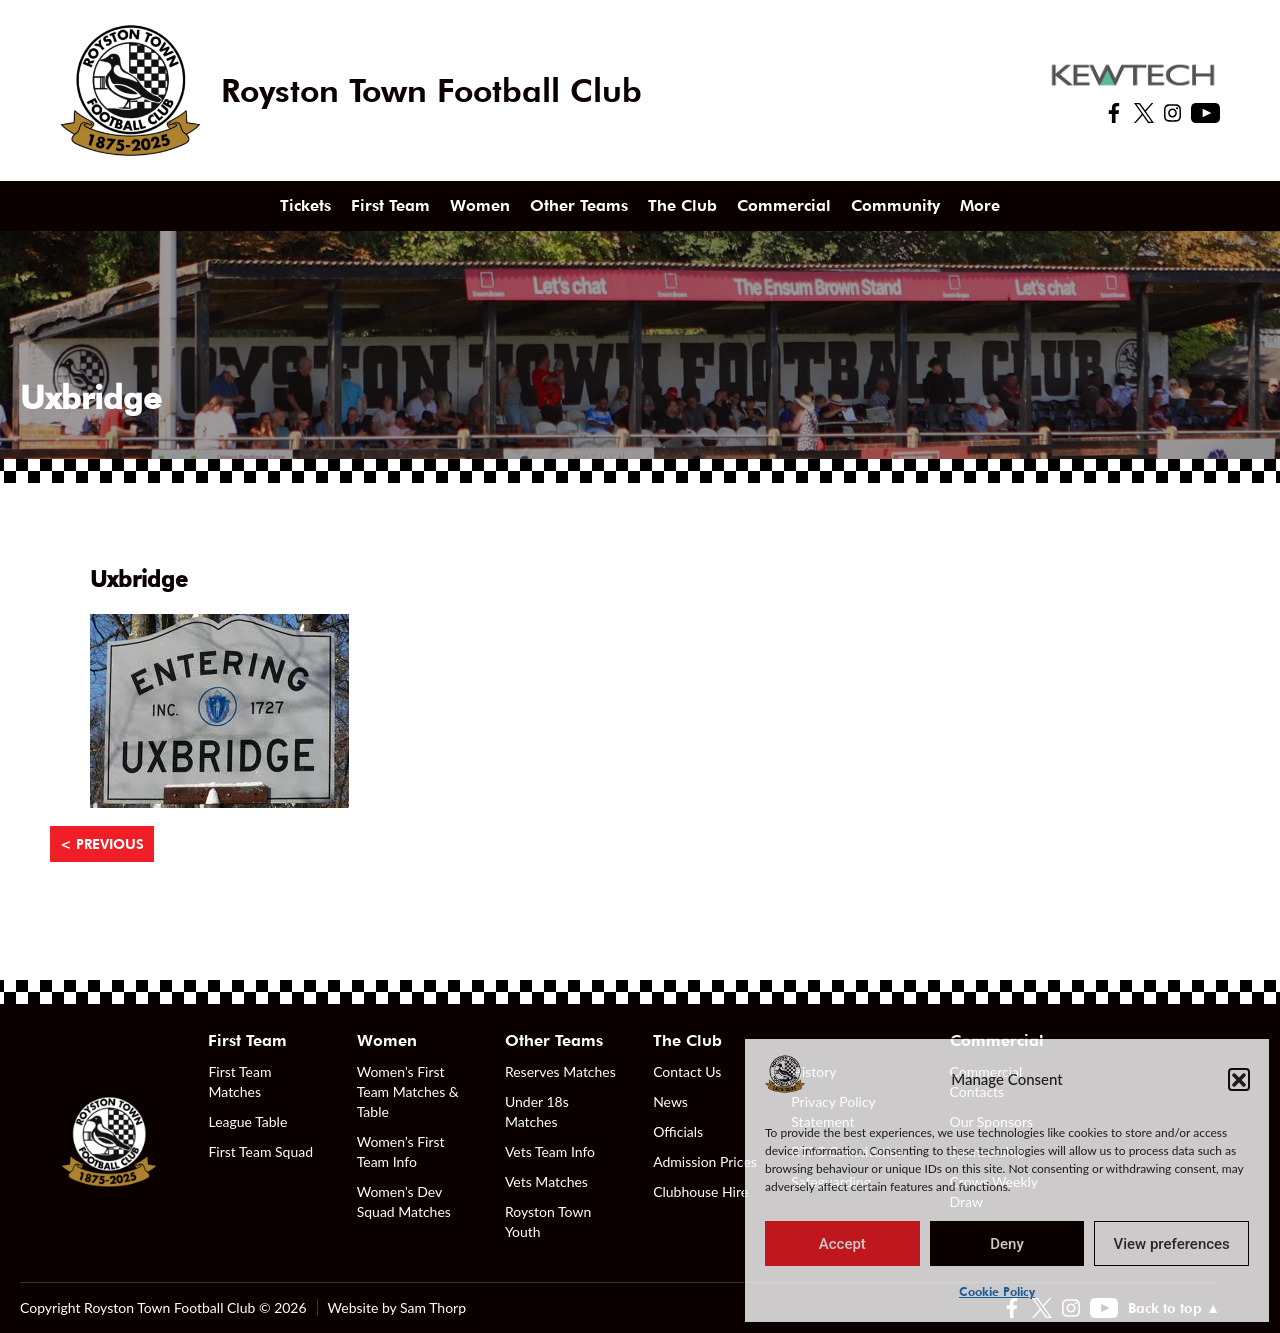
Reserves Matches (560, 1071)
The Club (682, 205)
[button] (1239, 1079)
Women (480, 205)
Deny (1007, 1244)
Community (895, 205)
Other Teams (579, 205)
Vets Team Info (550, 1151)
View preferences (1172, 1244)
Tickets (305, 205)
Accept (842, 1244)
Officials (678, 1131)
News (670, 1101)
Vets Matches (546, 1181)
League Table (247, 1121)
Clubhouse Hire (700, 1191)
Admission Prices (705, 1161)
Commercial (784, 205)
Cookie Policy (997, 1291)
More (980, 205)
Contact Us (687, 1071)
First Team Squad (260, 1151)
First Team (390, 205)
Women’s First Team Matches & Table (408, 1091)
